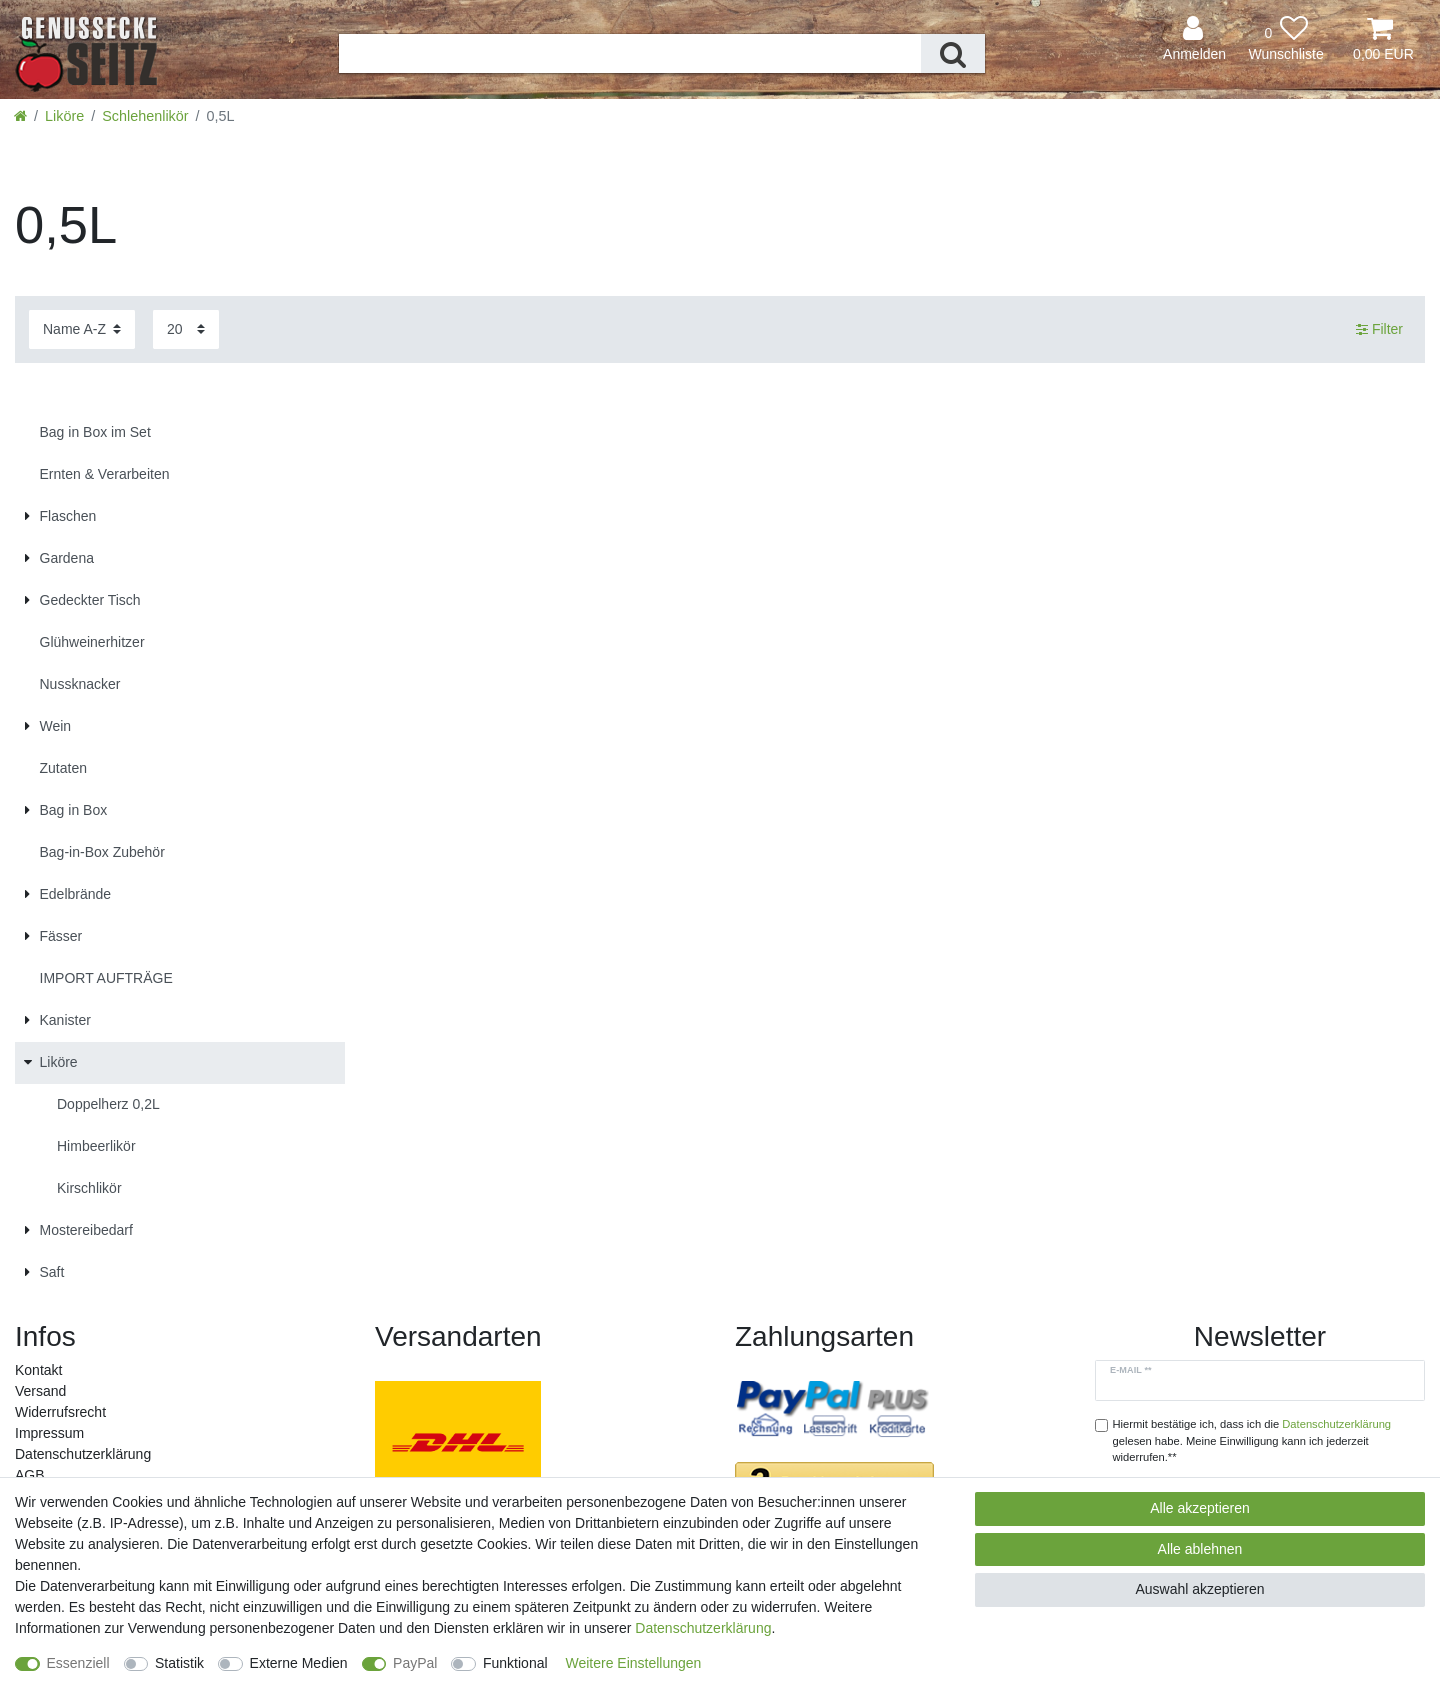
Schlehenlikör (145, 116)
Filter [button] (1379, 330)
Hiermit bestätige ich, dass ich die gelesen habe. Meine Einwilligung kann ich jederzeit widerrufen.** (1252, 1441)
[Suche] (953, 53)
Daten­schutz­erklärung (83, 1454)
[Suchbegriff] (630, 53)
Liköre (64, 116)
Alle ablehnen (1200, 1549)
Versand (40, 1391)
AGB (30, 1475)
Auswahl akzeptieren (1199, 1589)
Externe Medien (299, 1663)
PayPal (415, 1663)
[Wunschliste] (1286, 39)
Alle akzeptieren (1200, 1508)
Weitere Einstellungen (633, 1663)
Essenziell (78, 1663)
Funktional (515, 1663)
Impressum (49, 1433)
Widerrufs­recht (60, 1412)
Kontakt (38, 1370)
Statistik (179, 1663)
